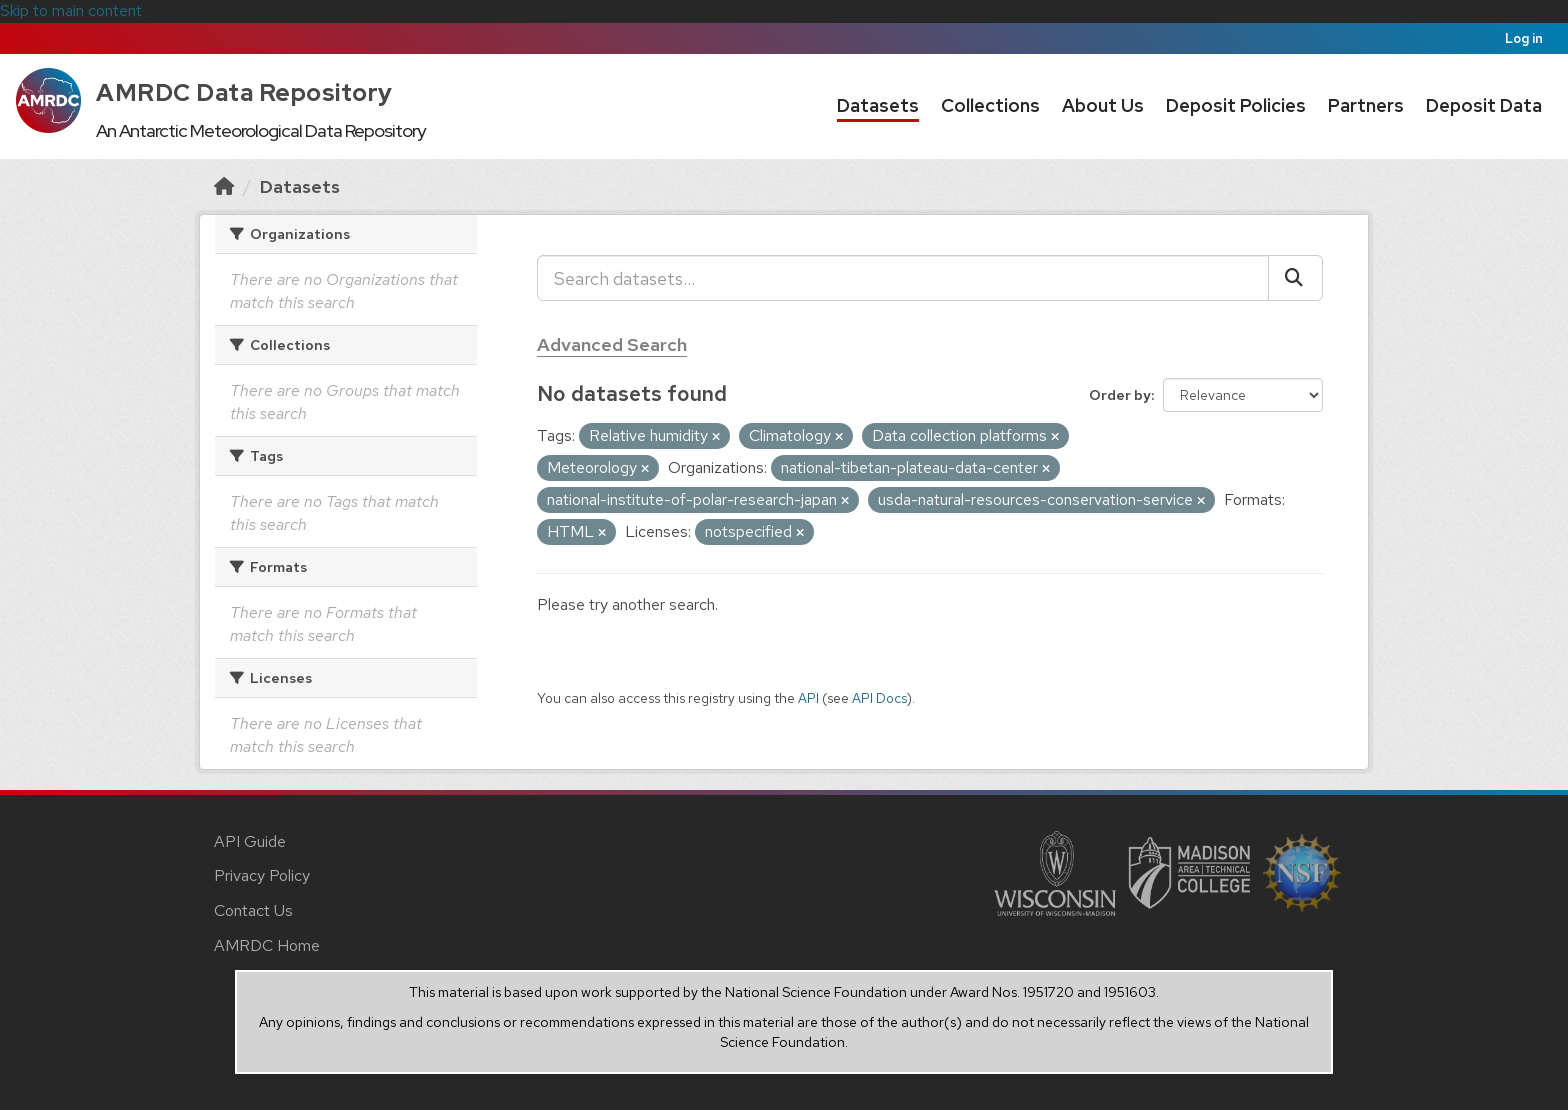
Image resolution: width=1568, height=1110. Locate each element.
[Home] (224, 186)
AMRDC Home (267, 945)
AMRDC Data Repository (244, 92)
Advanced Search (612, 344)
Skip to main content (71, 10)
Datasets (878, 105)
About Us (1103, 105)
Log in (1524, 38)
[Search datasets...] (903, 278)
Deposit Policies (1236, 105)
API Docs (879, 698)
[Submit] (1295, 278)
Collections (990, 105)
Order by (1120, 395)
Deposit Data (1484, 105)
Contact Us (253, 910)
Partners (1366, 105)
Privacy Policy (262, 875)
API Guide (250, 841)
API (808, 698)
